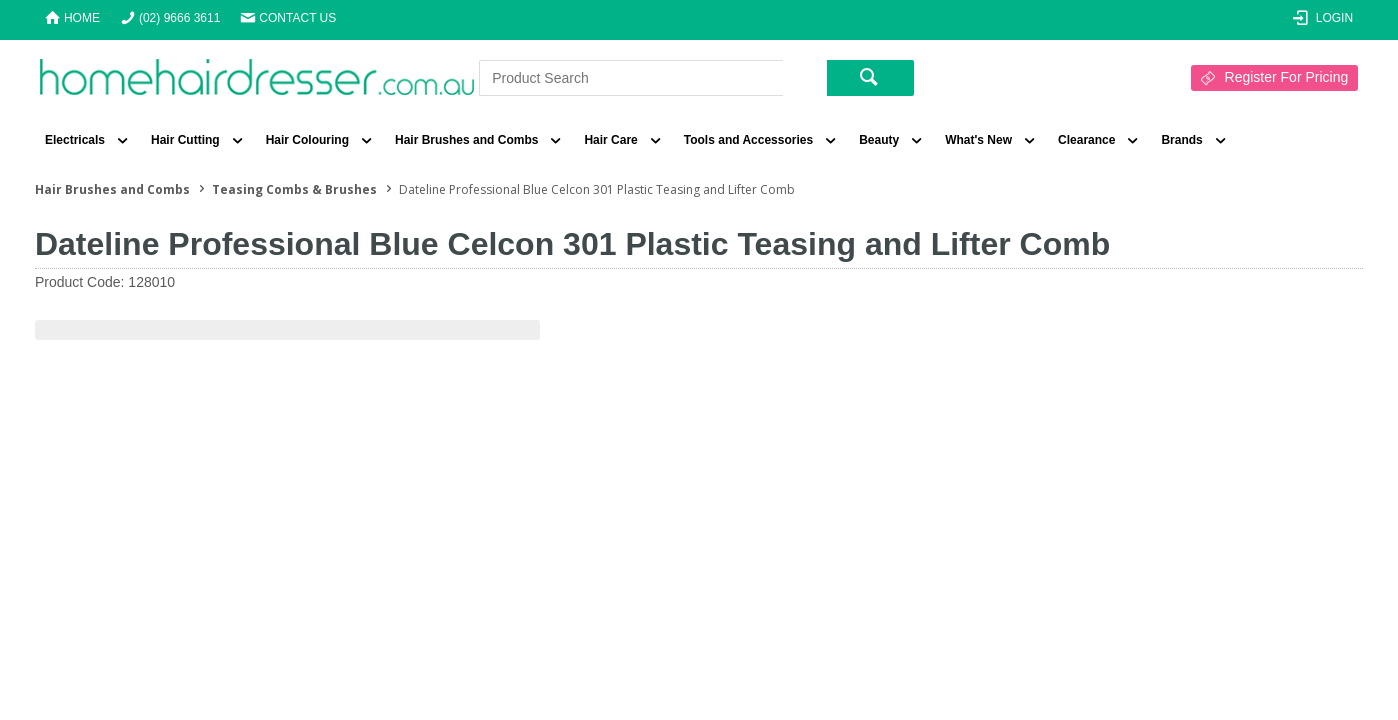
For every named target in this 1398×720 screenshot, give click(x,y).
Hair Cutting (185, 140)
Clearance (1086, 140)
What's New (978, 140)
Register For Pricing (1287, 77)
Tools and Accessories (748, 140)
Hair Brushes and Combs (466, 140)
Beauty (879, 140)
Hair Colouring (307, 140)
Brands (1181, 140)
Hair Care (610, 140)
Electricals (75, 140)
